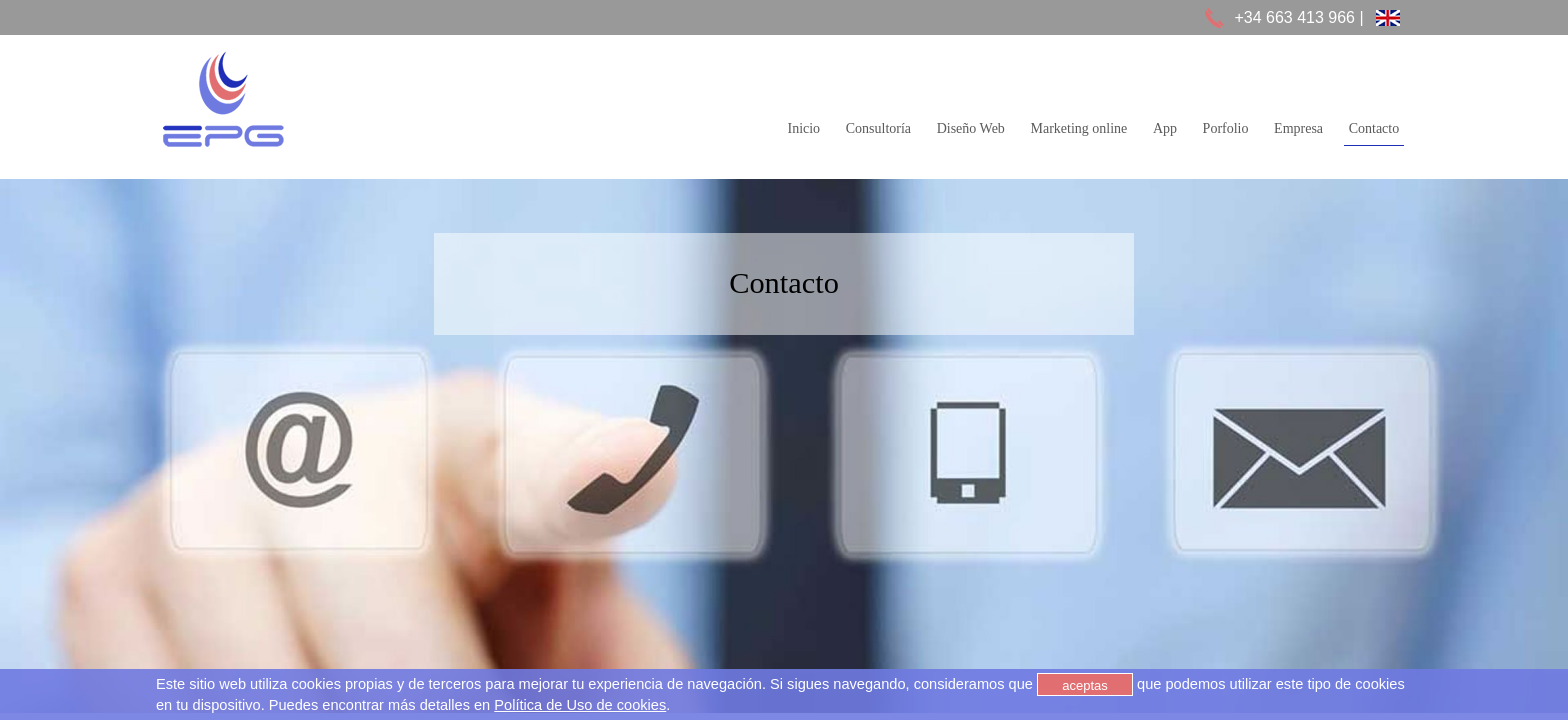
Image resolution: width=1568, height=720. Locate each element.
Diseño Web (971, 129)
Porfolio (1226, 129)
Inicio (803, 129)
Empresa (1298, 129)
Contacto (1374, 129)
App (1165, 129)
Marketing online (1078, 129)
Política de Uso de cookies (580, 705)
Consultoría (878, 129)
